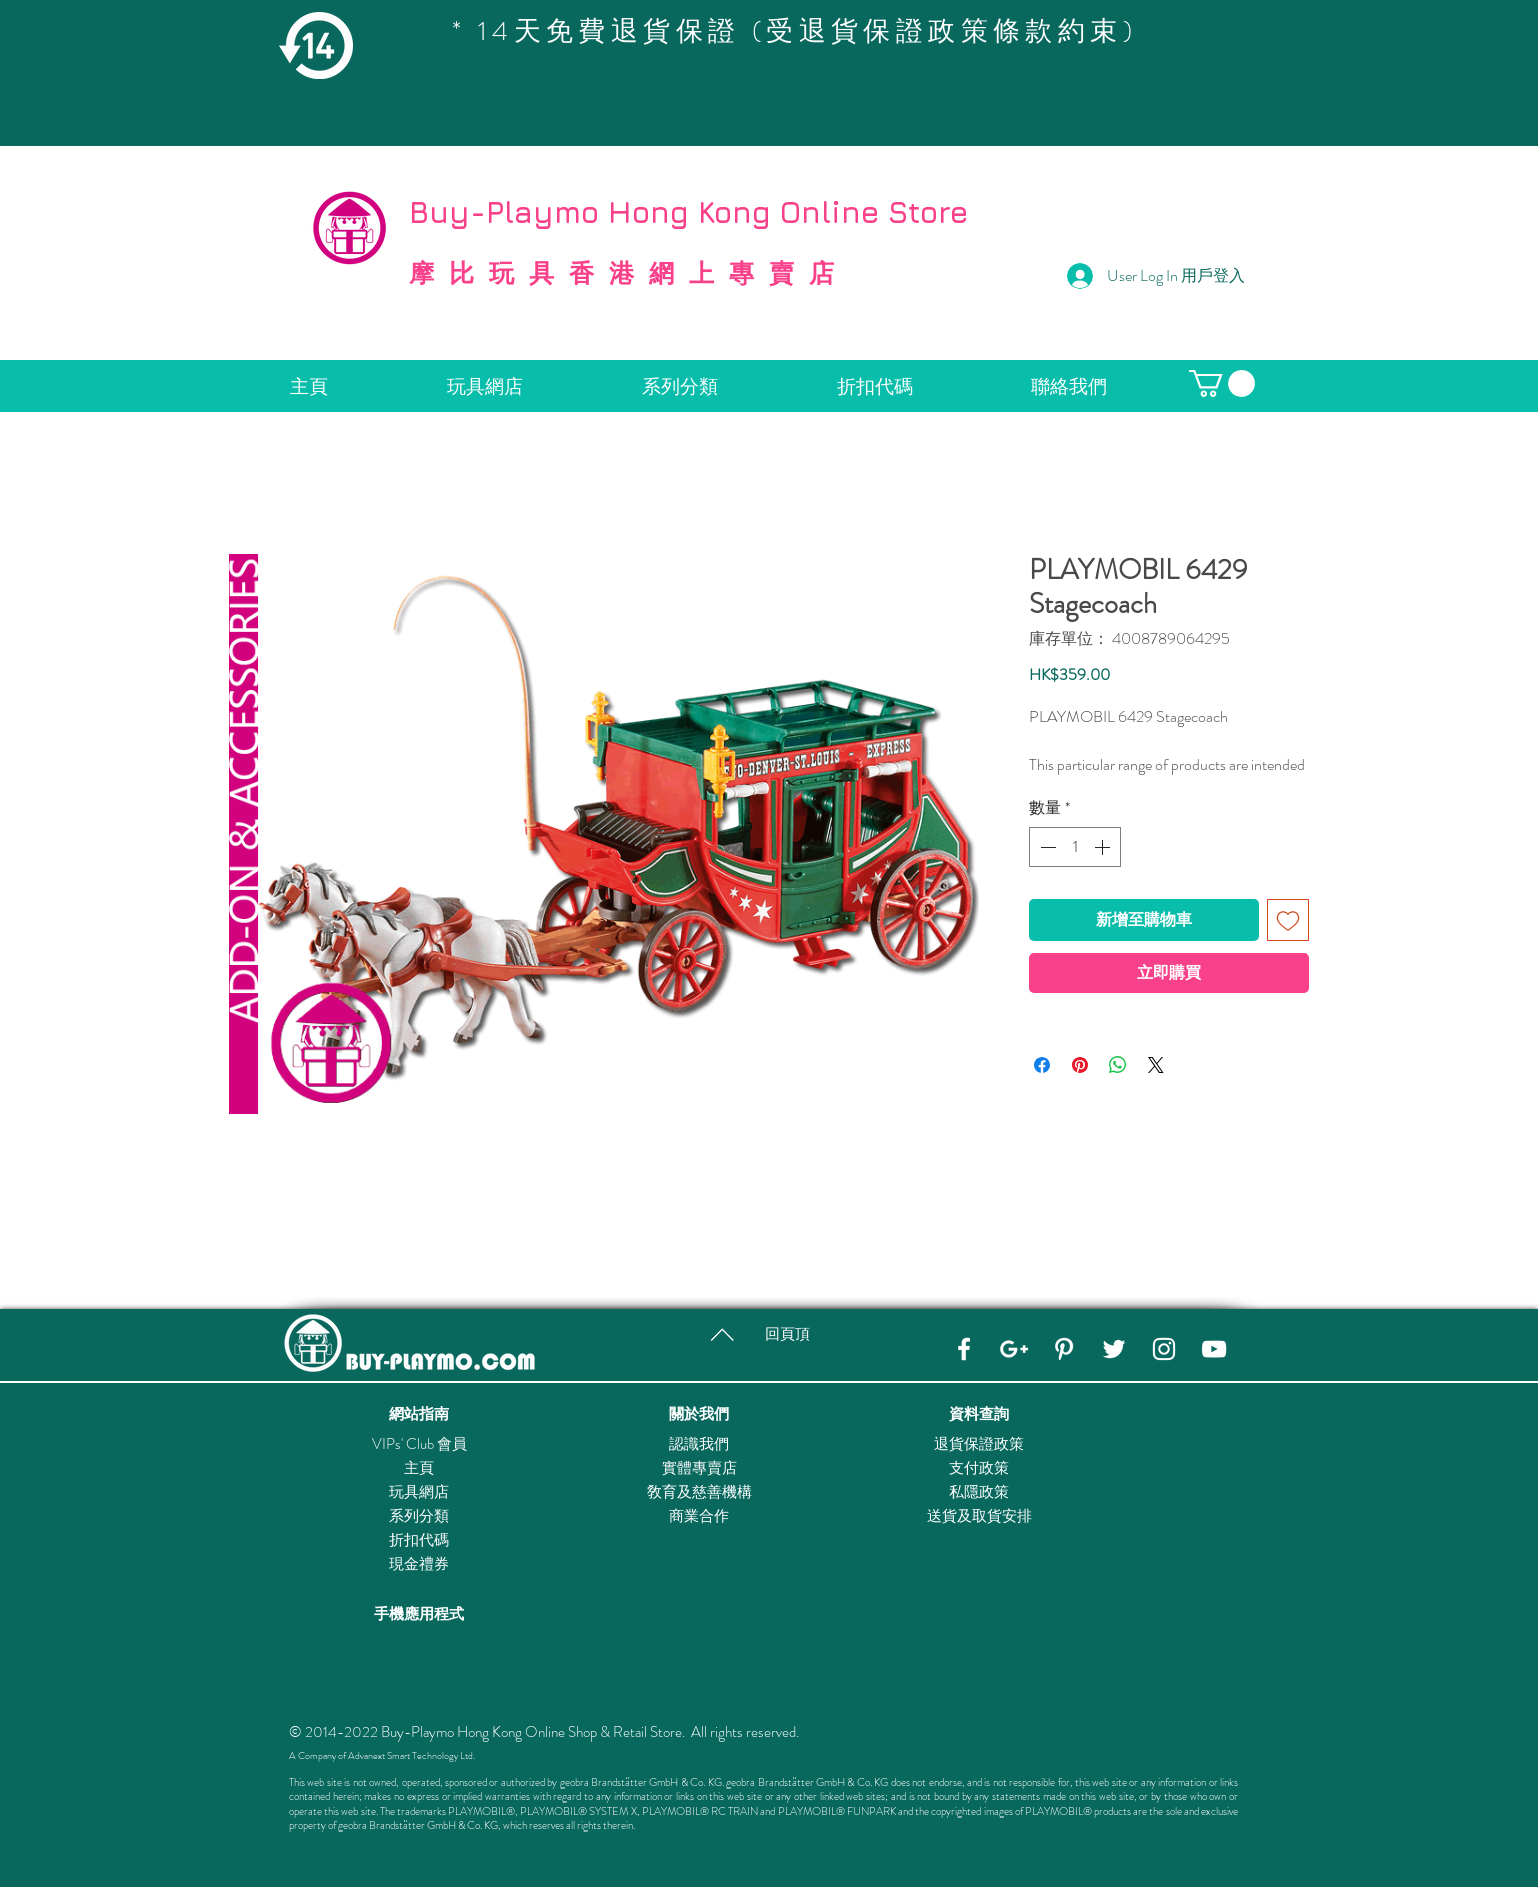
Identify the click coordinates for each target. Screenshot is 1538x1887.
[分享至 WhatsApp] (1118, 1065)
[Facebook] (964, 1349)
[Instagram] (1164, 1349)
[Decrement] (1046, 847)
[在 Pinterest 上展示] (1080, 1065)
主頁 (419, 1468)
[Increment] (1104, 847)
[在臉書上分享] (1042, 1065)
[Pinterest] (1064, 1349)
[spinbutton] (1075, 847)
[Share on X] (1156, 1065)
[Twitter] (1114, 1349)
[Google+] (1014, 1349)
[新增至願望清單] (1288, 920)
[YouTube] (1214, 1349)
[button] (1222, 383)
